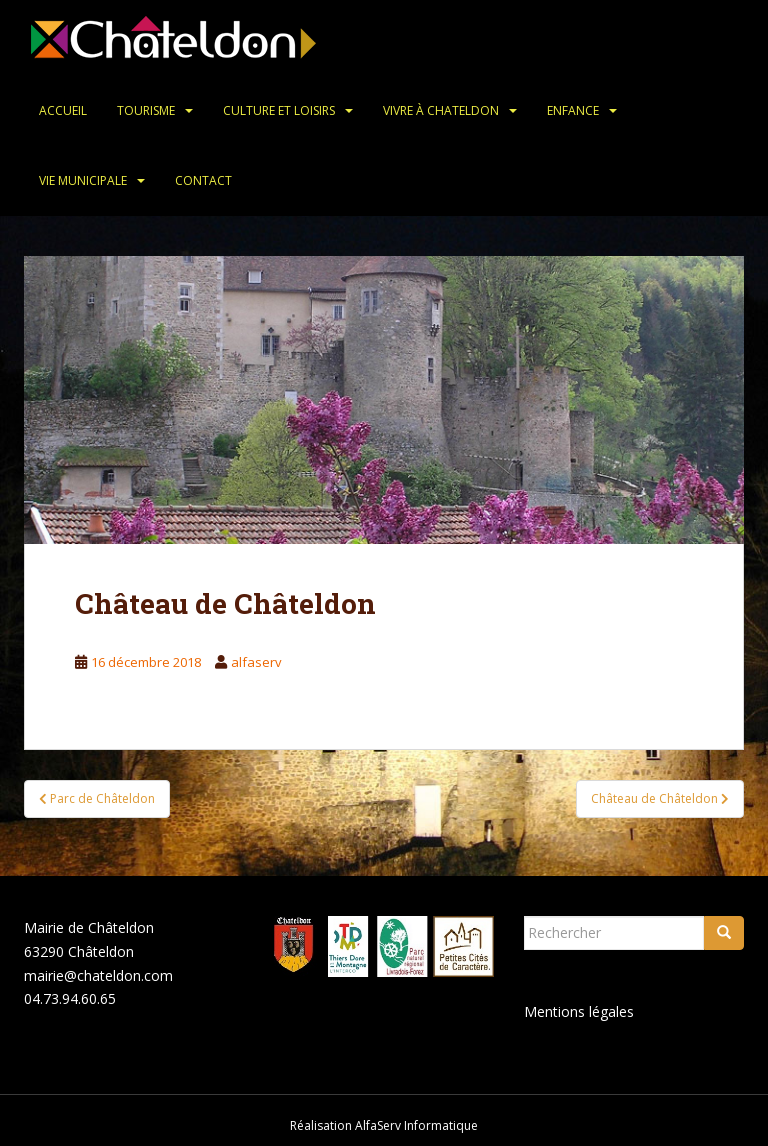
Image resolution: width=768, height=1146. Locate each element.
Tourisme (146, 110)
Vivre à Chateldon (441, 110)
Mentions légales (579, 1011)
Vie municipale (83, 180)
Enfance (573, 110)
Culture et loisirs (279, 110)
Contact (203, 180)
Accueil (63, 110)
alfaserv (256, 662)
